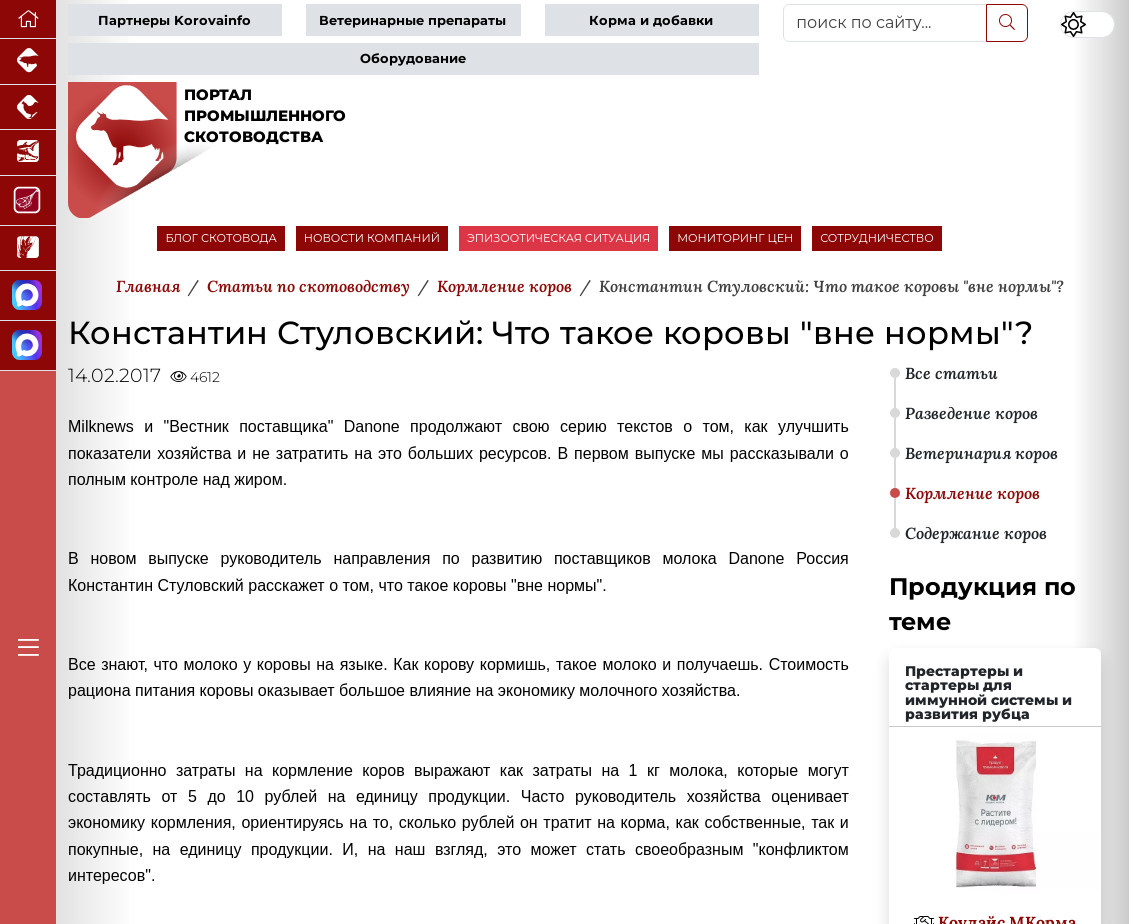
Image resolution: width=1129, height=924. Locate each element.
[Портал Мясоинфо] (28, 201)
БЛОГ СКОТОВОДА (220, 238)
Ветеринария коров (981, 453)
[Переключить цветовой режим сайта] (1087, 25)
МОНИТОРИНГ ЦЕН (735, 238)
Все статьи (951, 373)
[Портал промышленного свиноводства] (28, 62)
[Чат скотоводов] (28, 346)
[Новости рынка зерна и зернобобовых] (28, 249)
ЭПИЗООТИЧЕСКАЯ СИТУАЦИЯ (558, 238)
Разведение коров (971, 413)
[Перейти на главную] (28, 19)
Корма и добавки (651, 20)
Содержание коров (976, 533)
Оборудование (413, 58)
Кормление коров (972, 493)
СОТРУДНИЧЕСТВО (877, 238)
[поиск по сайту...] (884, 23)
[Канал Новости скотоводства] (28, 296)
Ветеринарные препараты (412, 20)
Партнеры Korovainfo (174, 20)
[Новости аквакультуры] (28, 153)
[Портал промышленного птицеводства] (28, 108)
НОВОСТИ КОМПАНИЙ (372, 238)
